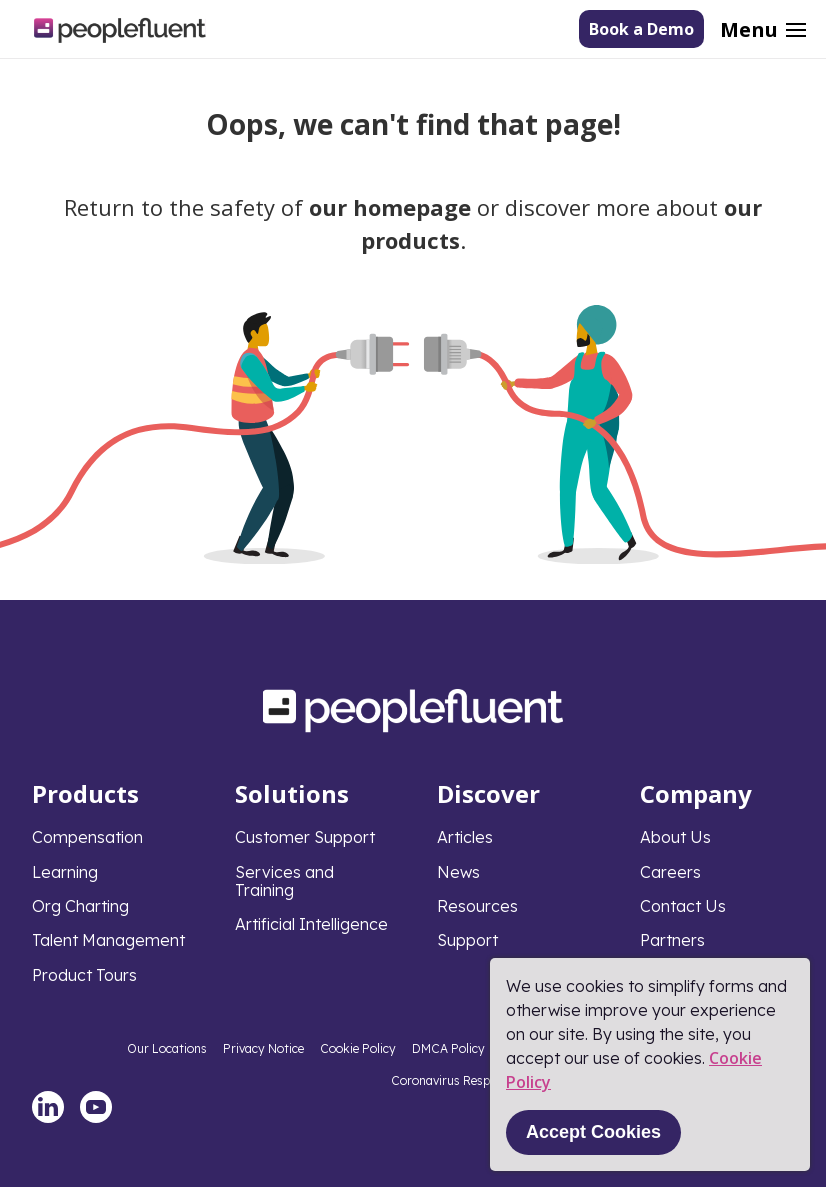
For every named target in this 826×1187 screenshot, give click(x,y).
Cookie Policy (358, 1048)
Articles (465, 837)
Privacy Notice (263, 1048)
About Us (675, 837)
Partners (672, 940)
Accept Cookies (593, 1132)
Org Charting (80, 906)
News (458, 872)
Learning (65, 872)
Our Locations (167, 1048)
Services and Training (284, 881)
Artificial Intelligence (311, 924)
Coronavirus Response (453, 1080)
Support (467, 940)
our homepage (390, 207)
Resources (477, 906)
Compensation (87, 837)
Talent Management (108, 940)
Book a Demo (641, 29)
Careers (670, 872)
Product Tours (84, 975)
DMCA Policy (448, 1048)
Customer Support (305, 837)
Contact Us (683, 906)
